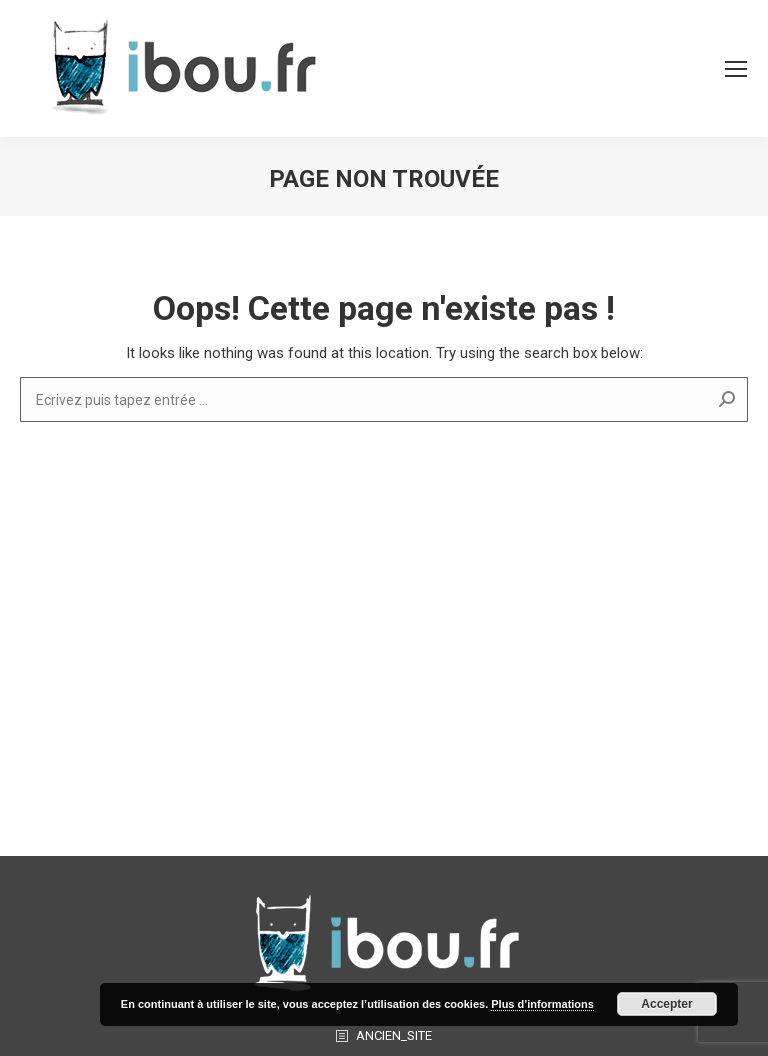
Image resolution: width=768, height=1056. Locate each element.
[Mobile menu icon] (736, 69)
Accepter (666, 1004)
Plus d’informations (542, 1004)
